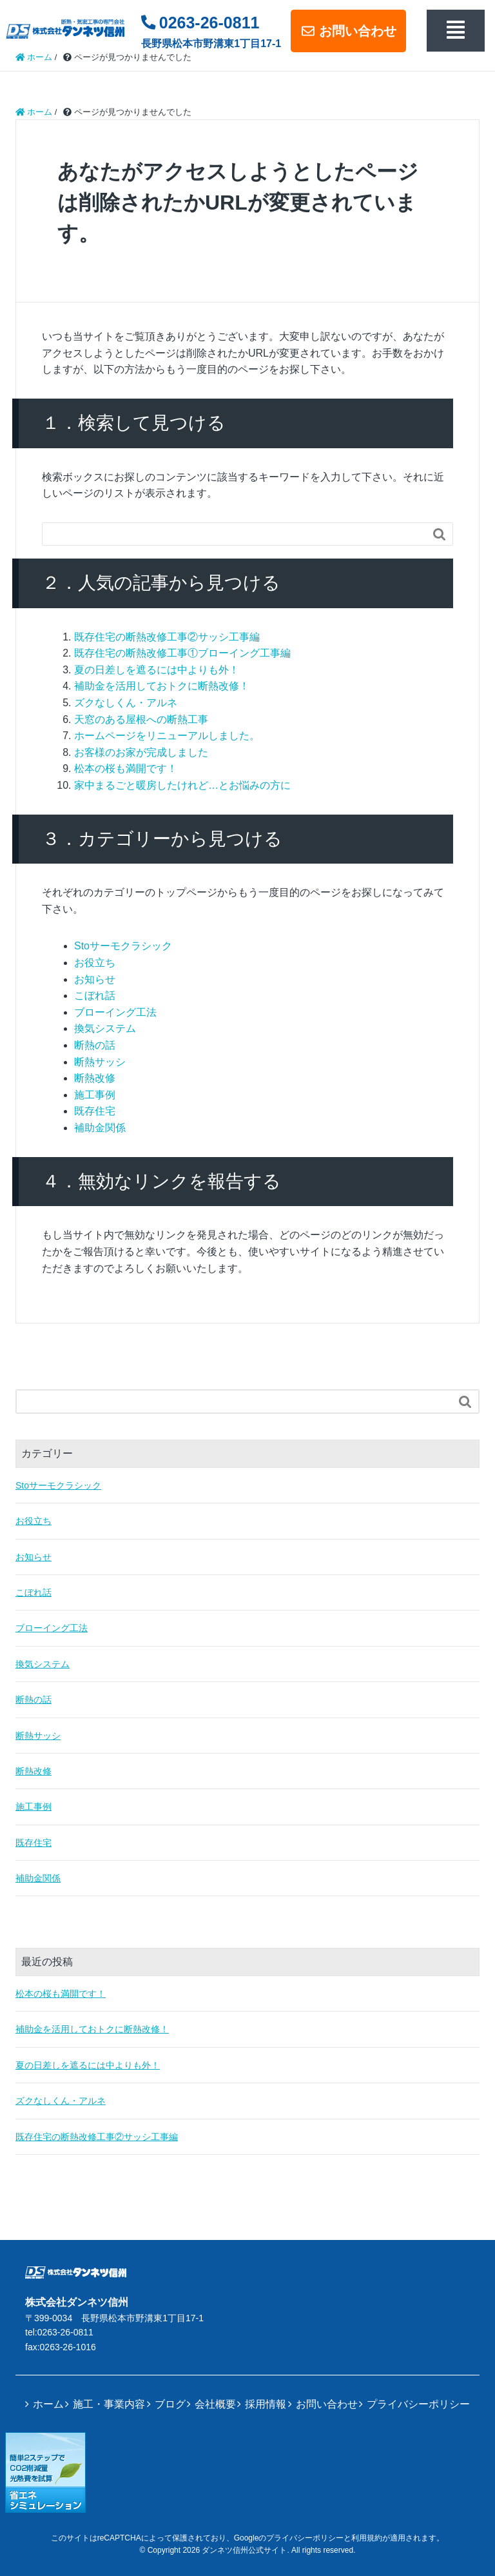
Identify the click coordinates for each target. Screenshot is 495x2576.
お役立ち (94, 962)
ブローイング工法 (115, 1012)
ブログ (170, 2404)
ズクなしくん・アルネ (125, 702)
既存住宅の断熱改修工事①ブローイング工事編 (182, 653)
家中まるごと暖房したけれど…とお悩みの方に (182, 785)
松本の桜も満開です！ (125, 768)
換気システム (105, 1028)
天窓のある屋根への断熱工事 (141, 719)
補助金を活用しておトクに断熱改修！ (161, 685)
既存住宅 (94, 1110)
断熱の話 (94, 1045)
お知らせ (94, 979)
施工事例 (94, 1094)
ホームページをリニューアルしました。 (167, 735)
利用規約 (366, 2537)
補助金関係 (100, 1127)
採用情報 (265, 2404)
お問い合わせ (348, 31)
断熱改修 (94, 1078)
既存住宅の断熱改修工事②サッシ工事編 (167, 636)
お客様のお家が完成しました (141, 752)
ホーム (48, 2404)
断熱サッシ (100, 1061)
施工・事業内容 (109, 2404)
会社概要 (215, 2404)
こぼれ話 (94, 995)
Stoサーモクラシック (123, 945)
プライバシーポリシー (418, 2404)
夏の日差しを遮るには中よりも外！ (156, 669)
